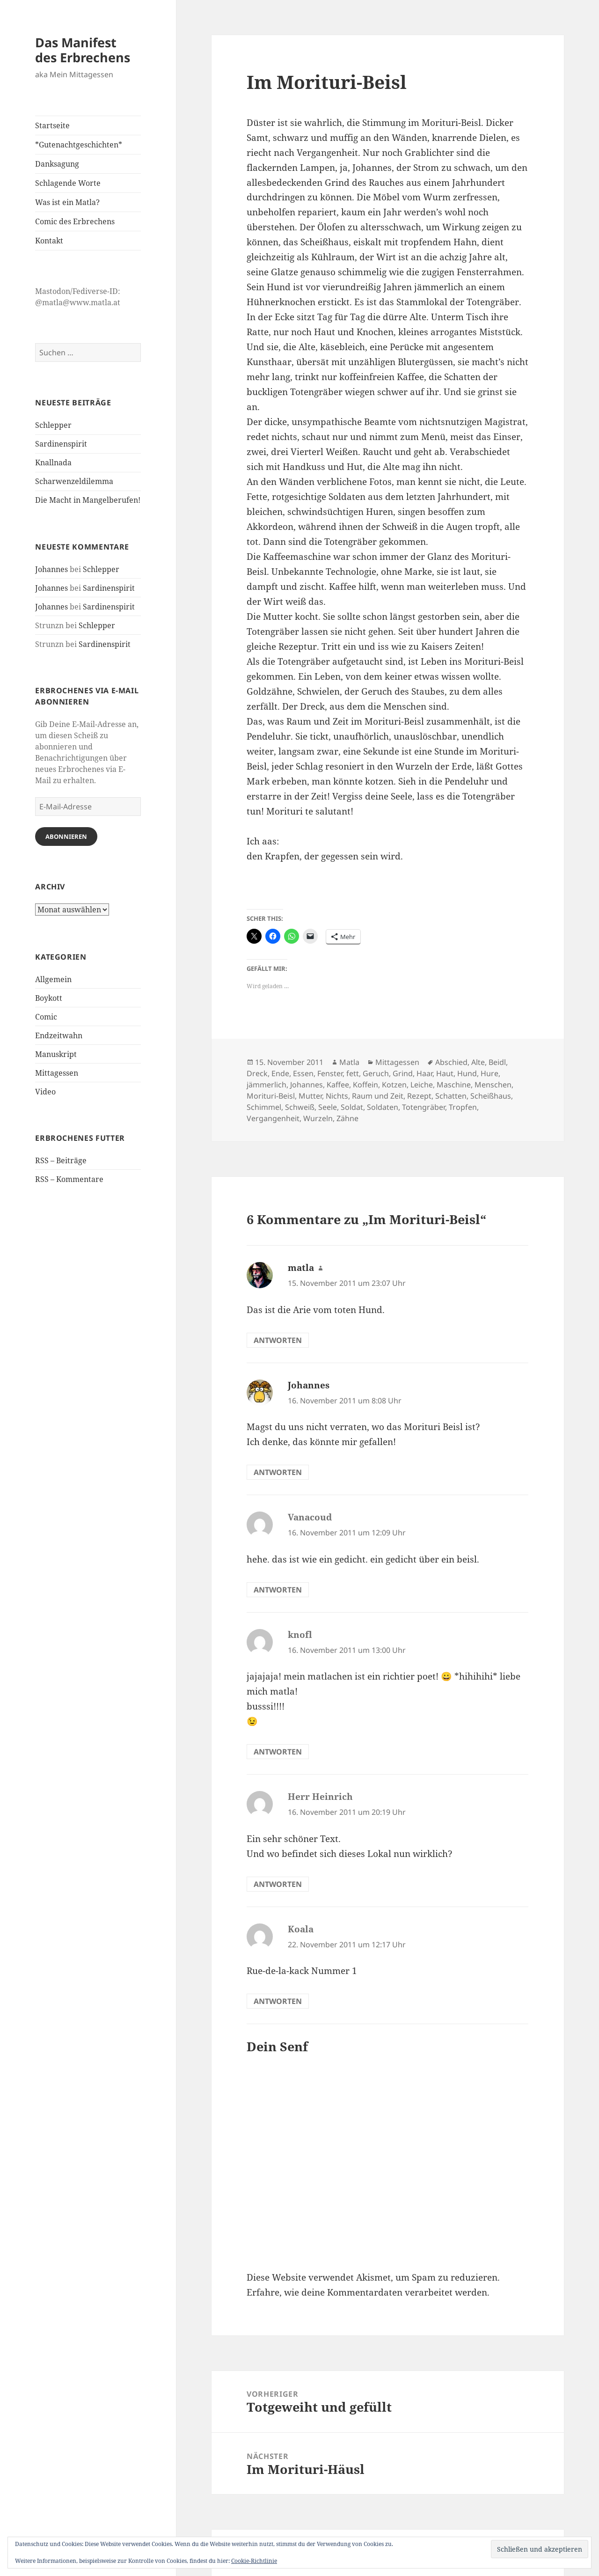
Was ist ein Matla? (67, 202)
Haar (424, 1073)
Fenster (330, 1073)
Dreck (257, 1073)
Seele (327, 1107)
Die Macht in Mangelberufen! (87, 500)
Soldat (352, 1107)
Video (45, 1091)
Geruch (376, 1073)
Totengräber (423, 1107)
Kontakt (49, 240)
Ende (280, 1073)
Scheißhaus (490, 1096)
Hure (489, 1073)
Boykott (48, 998)
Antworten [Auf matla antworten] (278, 1340)
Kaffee (338, 1084)
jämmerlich (266, 1084)
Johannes (51, 569)
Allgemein (53, 979)
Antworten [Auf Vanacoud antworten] (278, 1590)
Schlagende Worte (68, 183)
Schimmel (264, 1107)
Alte (478, 1062)
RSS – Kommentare (69, 1179)
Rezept (419, 1096)
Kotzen (394, 1084)
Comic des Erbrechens (75, 221)
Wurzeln (318, 1118)
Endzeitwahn (58, 1035)
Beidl (497, 1062)
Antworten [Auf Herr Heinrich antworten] (278, 1884)
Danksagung (57, 164)
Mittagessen (56, 1073)
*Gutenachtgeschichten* (78, 144)
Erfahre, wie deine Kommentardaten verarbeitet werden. (368, 2292)
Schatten (451, 1096)
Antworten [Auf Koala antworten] (278, 2001)
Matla (349, 1062)
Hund (467, 1073)
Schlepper (53, 425)
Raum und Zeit (377, 1096)
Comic (46, 1017)
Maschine (454, 1084)
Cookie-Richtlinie (254, 2561)
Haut (444, 1073)
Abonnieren (66, 836)
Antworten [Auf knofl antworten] (278, 1752)
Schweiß (299, 1107)
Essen (303, 1073)
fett (352, 1073)
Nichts (337, 1096)
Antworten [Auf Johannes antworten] (278, 1472)
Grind (403, 1073)
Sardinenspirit (61, 444)
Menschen (493, 1084)
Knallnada (53, 462)
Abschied (451, 1062)
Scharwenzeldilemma (74, 481)
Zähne (347, 1118)
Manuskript (56, 1054)
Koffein (365, 1084)
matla (301, 1268)
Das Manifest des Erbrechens (82, 50)
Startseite (52, 125)
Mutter (310, 1096)
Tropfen (463, 1107)
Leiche (421, 1084)
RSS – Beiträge (61, 1160)
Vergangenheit (273, 1118)
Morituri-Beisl (271, 1096)
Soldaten (382, 1107)
